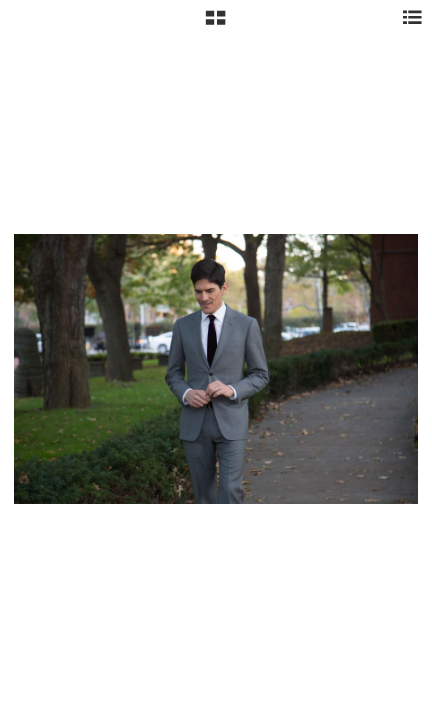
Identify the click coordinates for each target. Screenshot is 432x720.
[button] (215, 25)
